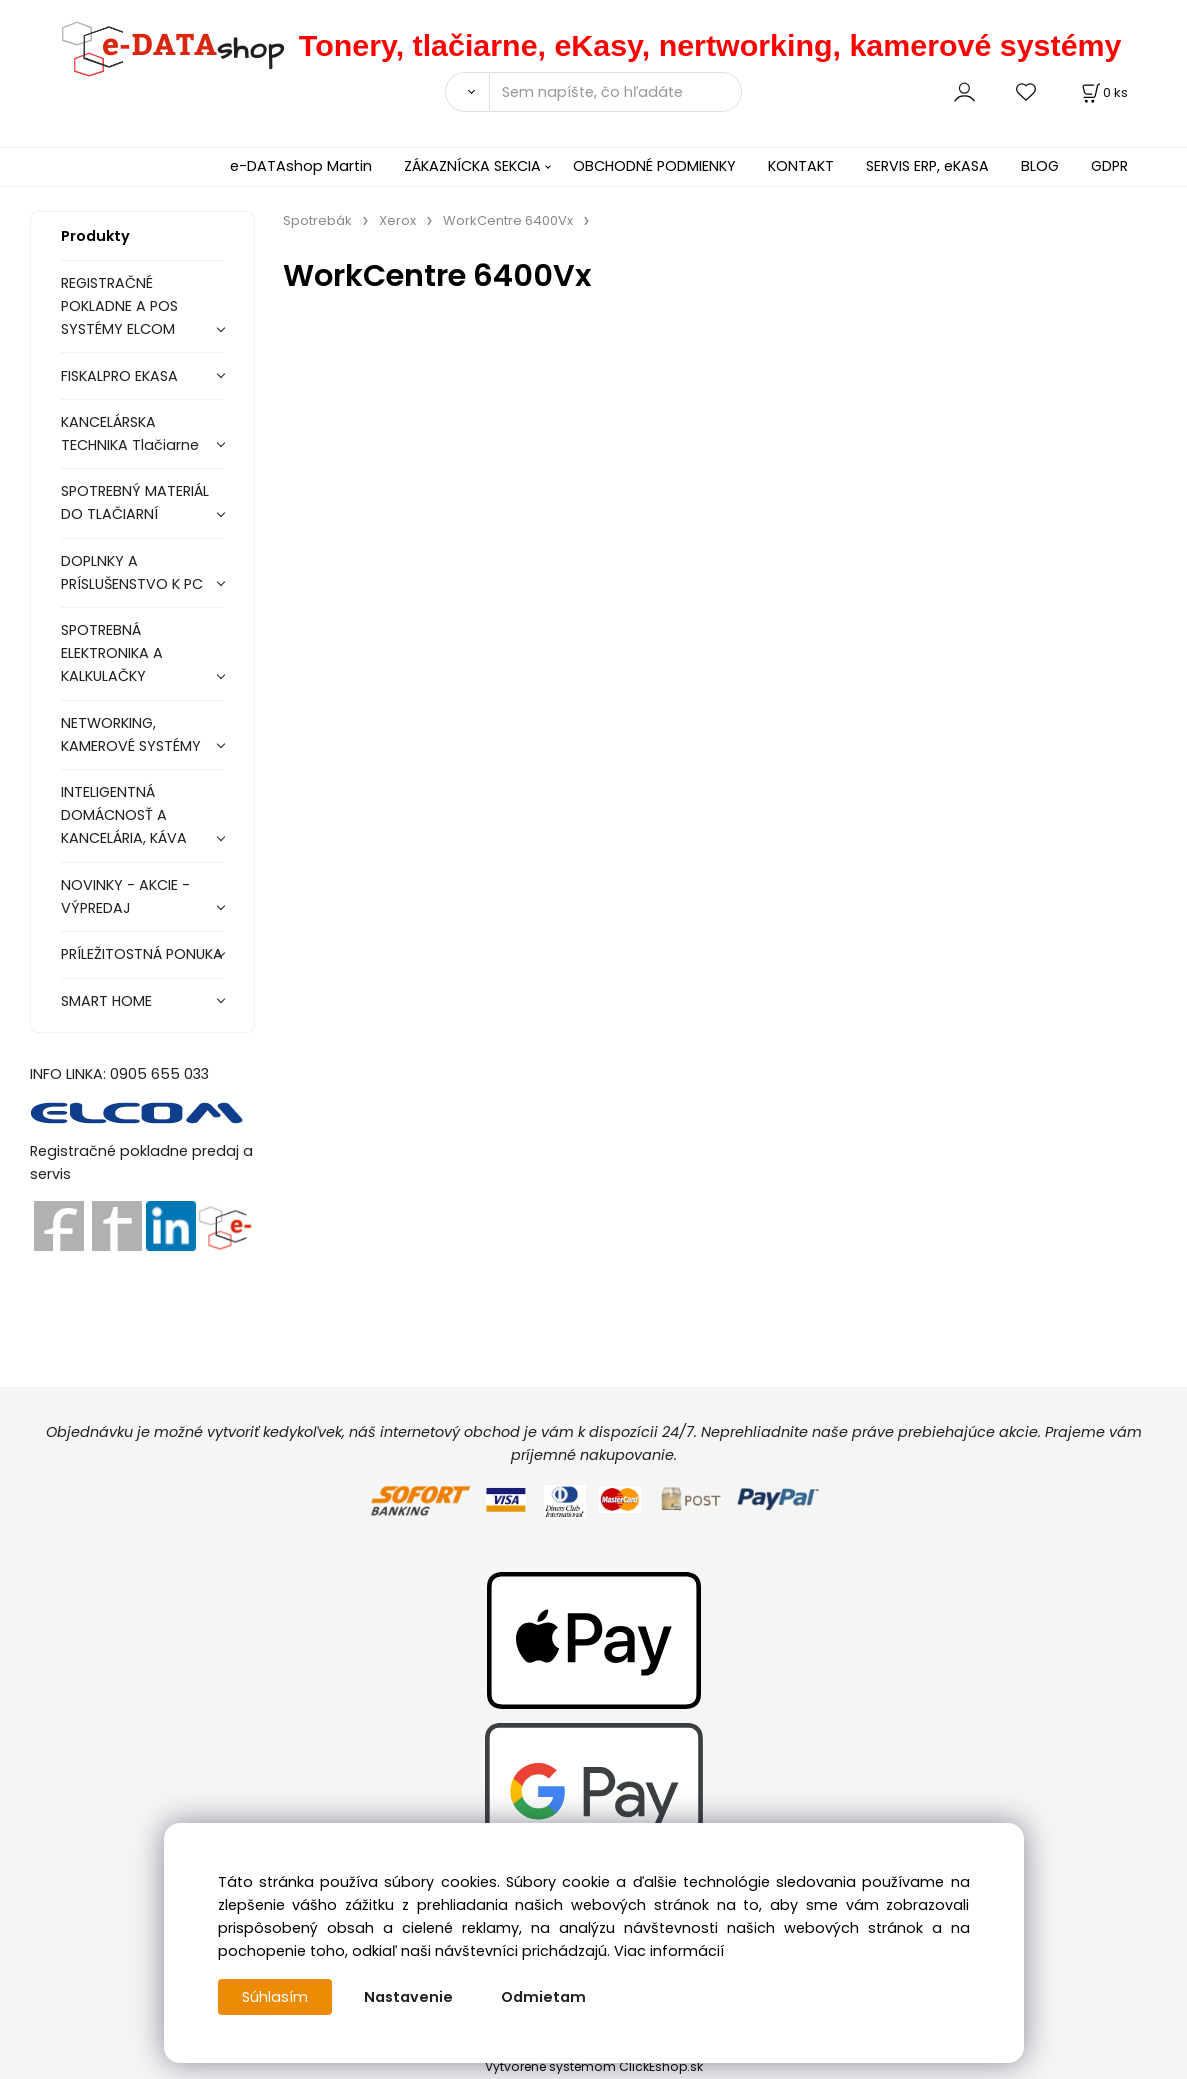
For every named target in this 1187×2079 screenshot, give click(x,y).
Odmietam (543, 1997)
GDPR (1109, 166)
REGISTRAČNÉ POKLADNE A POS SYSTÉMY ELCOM (119, 306)
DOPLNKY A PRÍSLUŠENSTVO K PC (132, 572)
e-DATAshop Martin (301, 166)
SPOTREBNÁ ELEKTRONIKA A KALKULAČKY (112, 653)
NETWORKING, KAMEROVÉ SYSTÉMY (131, 734)
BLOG (1040, 166)
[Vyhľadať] (467, 92)
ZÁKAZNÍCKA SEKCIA (472, 166)
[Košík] (1103, 92)
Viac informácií (669, 1951)
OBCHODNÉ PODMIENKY (654, 166)
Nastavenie (408, 1997)
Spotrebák (317, 220)
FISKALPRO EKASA (119, 376)
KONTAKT (801, 166)
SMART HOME (106, 1001)
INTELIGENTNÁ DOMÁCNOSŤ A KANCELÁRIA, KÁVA (124, 815)
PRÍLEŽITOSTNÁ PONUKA (142, 954)
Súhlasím (275, 1997)
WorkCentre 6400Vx (508, 220)
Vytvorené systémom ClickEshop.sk (594, 2066)
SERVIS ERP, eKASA (927, 166)
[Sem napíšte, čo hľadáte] (615, 92)
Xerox (397, 220)
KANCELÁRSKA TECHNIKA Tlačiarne (130, 433)
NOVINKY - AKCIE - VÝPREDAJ (125, 896)
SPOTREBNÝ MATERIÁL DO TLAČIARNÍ (135, 502)
